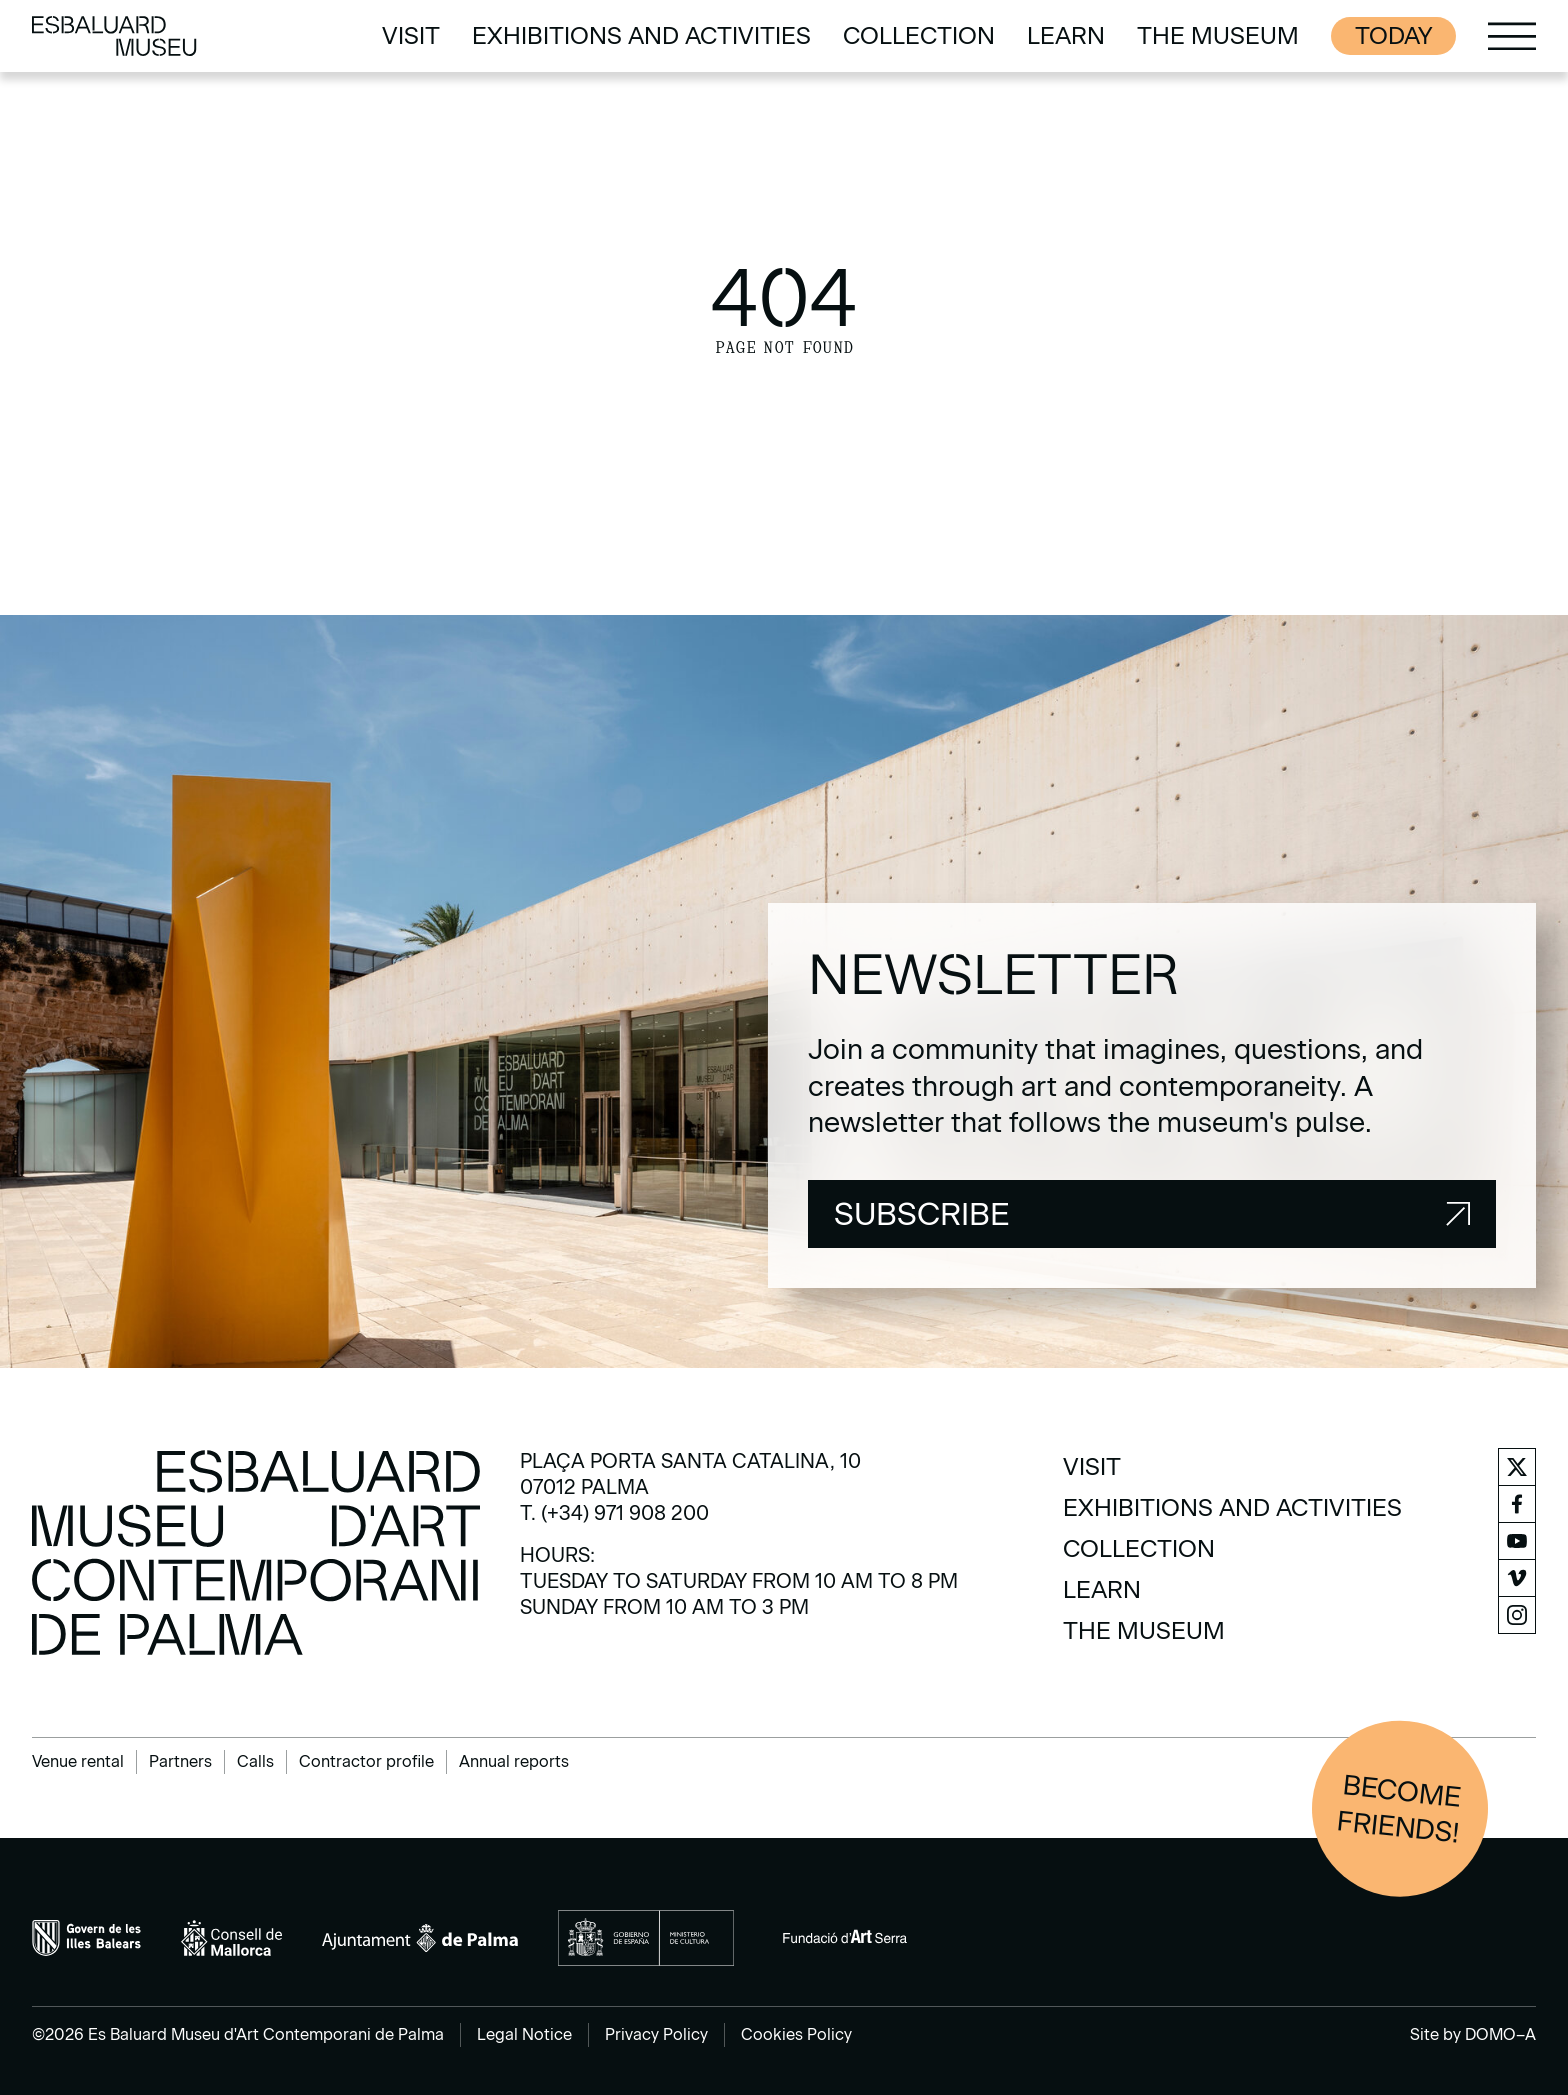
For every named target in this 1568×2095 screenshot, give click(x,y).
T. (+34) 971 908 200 (614, 1513)
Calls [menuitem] (255, 1761)
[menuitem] (411, 36)
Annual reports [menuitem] (514, 1761)
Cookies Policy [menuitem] (796, 2034)
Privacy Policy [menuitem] (656, 2034)
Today (1393, 35)
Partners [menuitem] (180, 1761)
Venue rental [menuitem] (78, 1761)
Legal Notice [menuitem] (524, 2034)
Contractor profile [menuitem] (366, 1761)
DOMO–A (1500, 2034)
